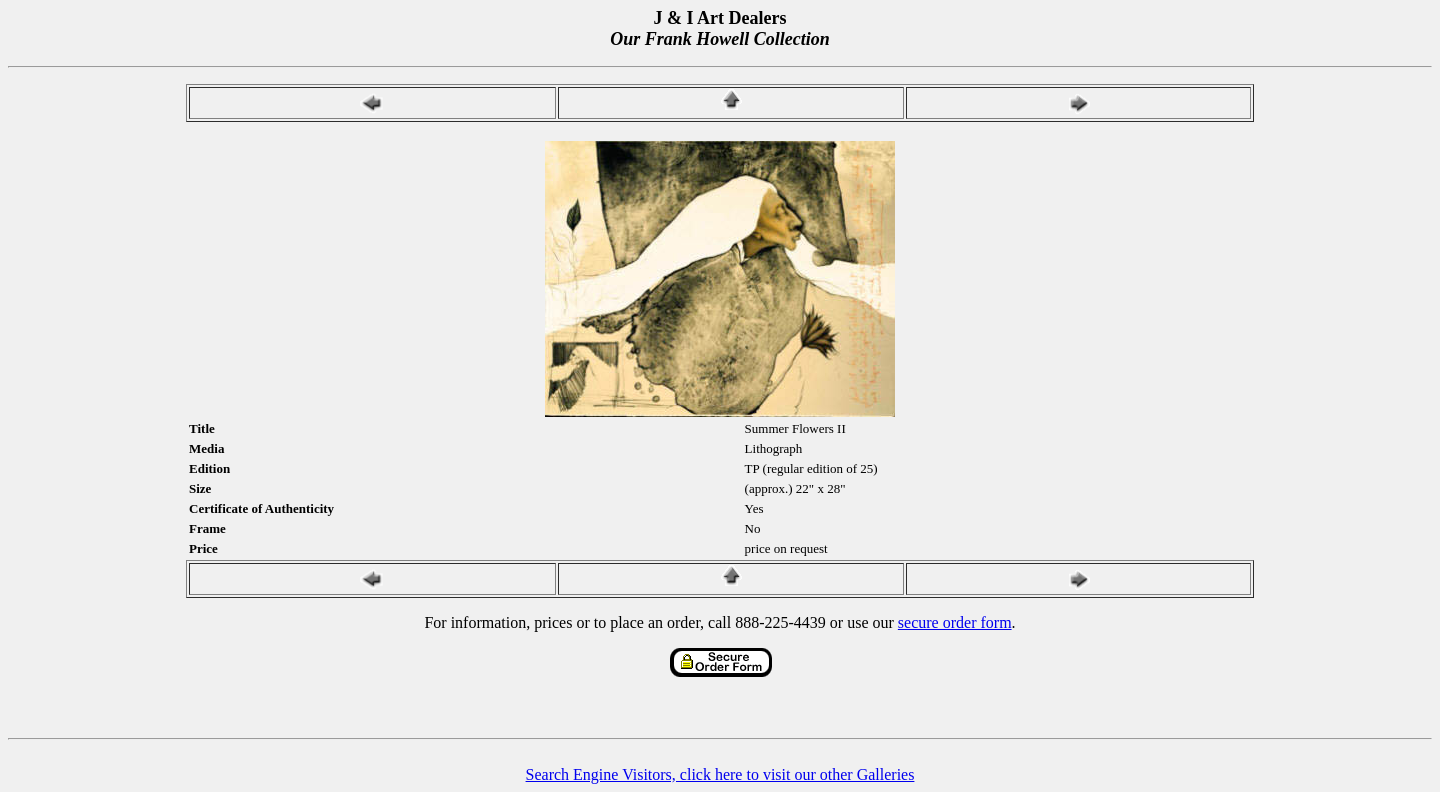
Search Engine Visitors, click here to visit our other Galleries (720, 774)
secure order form (955, 622)
